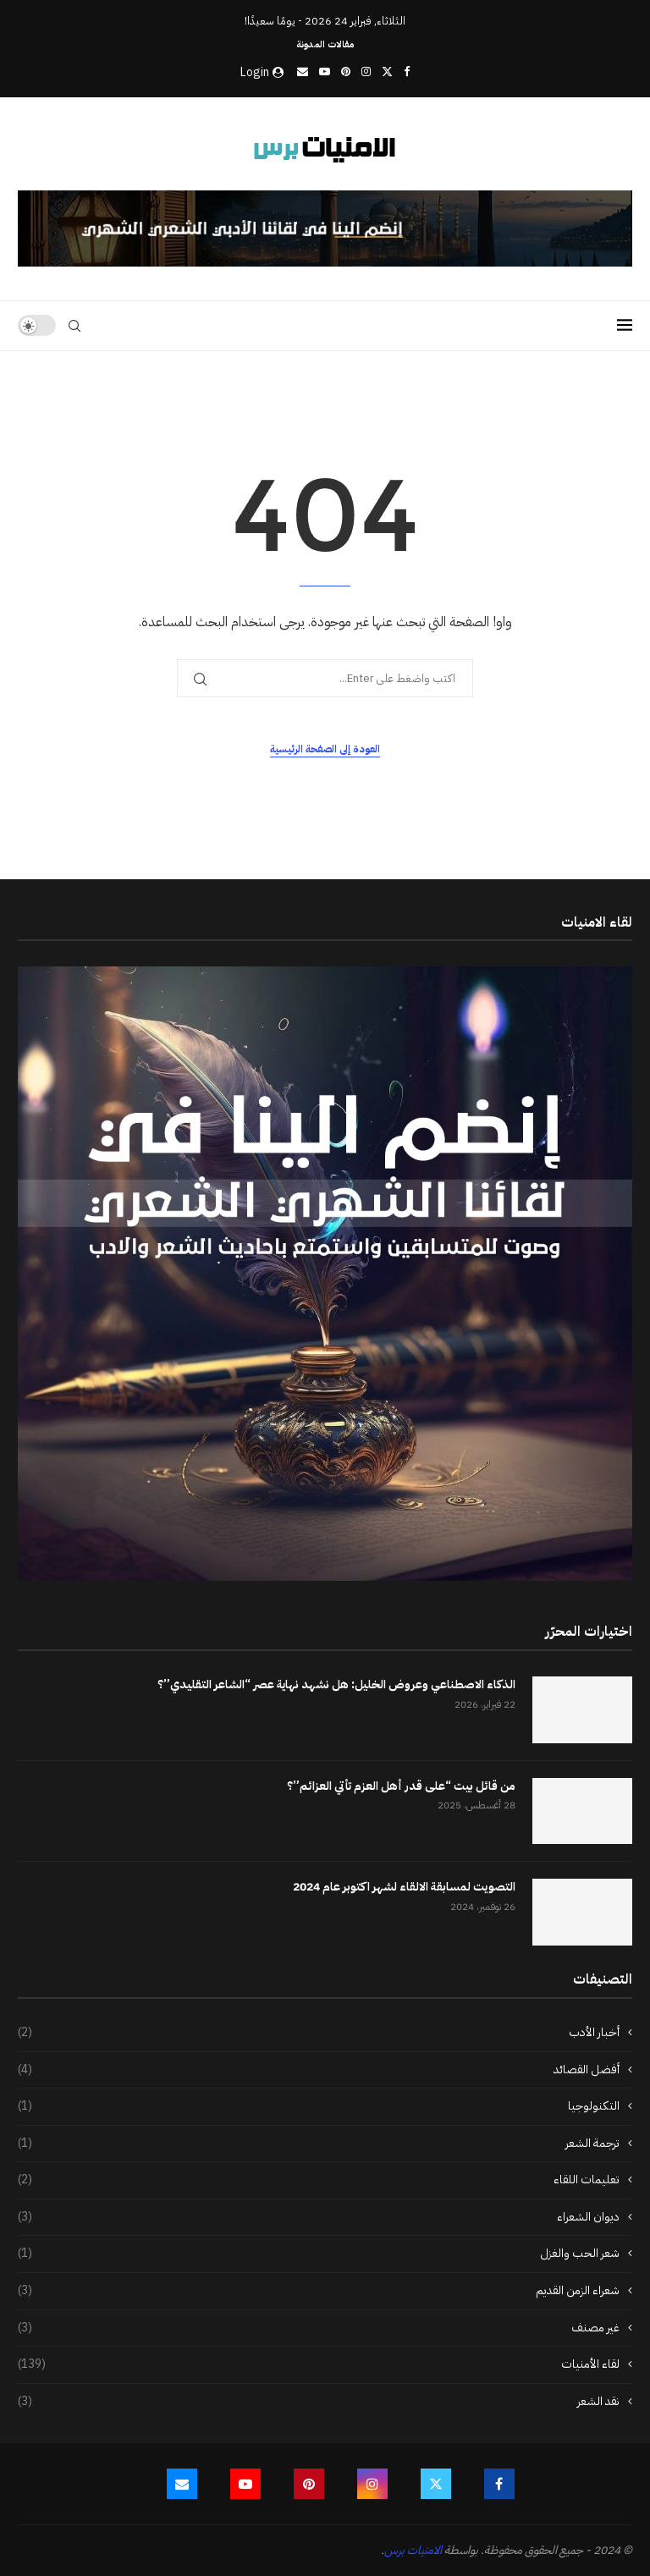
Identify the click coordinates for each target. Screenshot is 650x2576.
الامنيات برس (413, 2550)
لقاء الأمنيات (319, 2364)
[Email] (302, 71)
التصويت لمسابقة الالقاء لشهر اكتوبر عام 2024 (404, 1887)
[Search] (74, 325)
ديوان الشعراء (319, 2217)
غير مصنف (319, 2328)
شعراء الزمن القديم (319, 2290)
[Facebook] (407, 71)
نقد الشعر (319, 2401)
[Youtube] (324, 71)
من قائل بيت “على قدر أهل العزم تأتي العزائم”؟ (401, 1786)
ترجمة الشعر (319, 2143)
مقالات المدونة (325, 44)
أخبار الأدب (319, 2032)
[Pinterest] (345, 71)
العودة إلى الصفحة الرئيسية (325, 749)
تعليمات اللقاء (319, 2179)
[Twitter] (387, 71)
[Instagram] (366, 71)
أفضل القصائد (319, 2069)
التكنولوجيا (319, 2106)
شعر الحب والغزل (319, 2253)
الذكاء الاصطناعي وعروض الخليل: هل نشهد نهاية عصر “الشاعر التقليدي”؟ (336, 1684)
